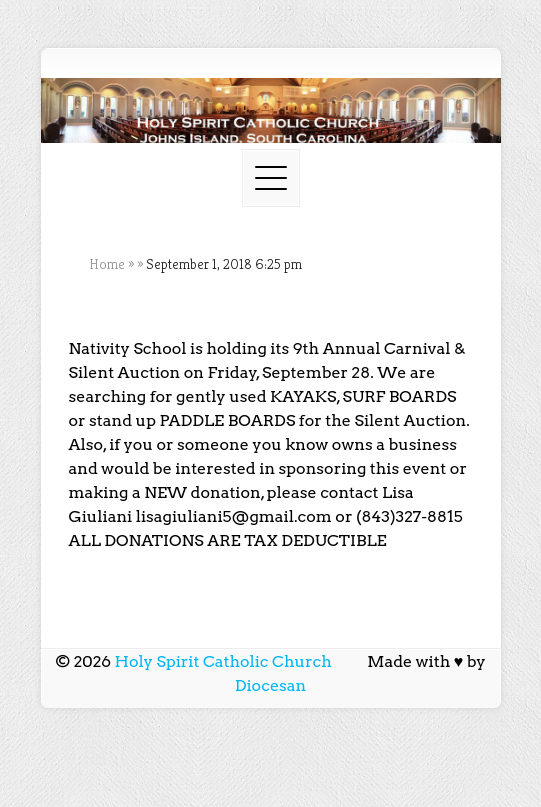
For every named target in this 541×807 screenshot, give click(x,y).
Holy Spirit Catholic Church (223, 661)
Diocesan (271, 685)
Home (107, 264)
